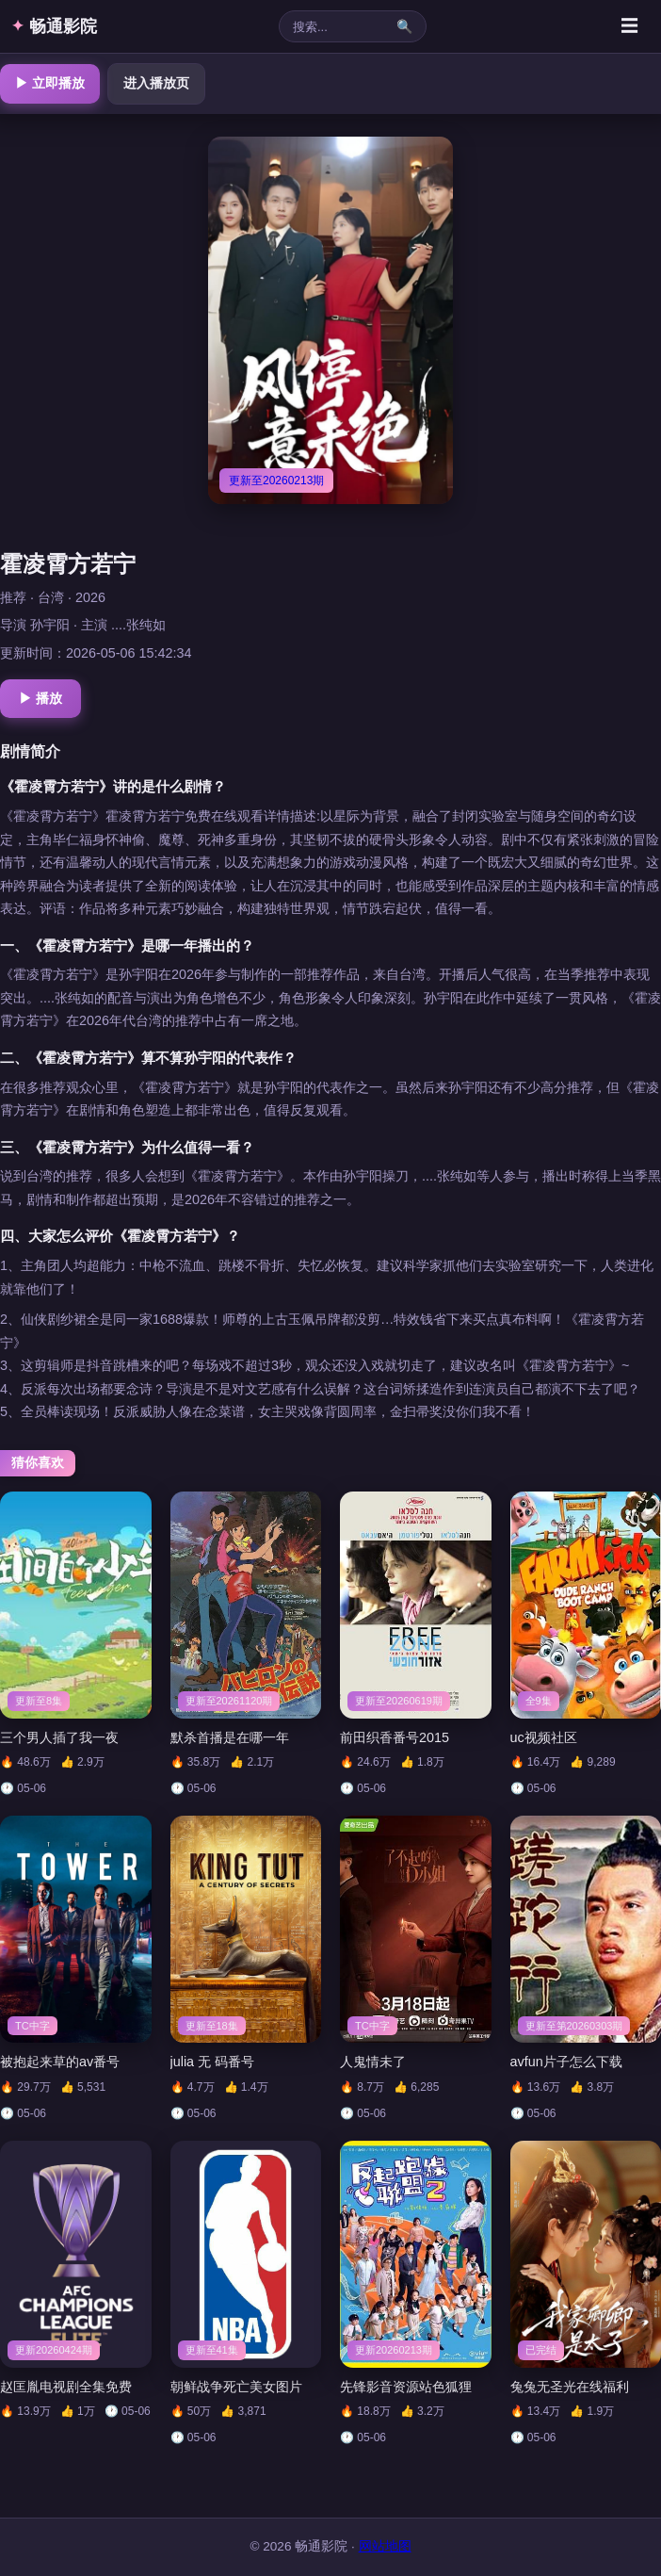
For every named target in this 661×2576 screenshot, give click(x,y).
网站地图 (385, 2546)
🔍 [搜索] (404, 26)
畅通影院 (54, 26)
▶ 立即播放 (50, 82)
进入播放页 (156, 82)
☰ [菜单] (629, 26)
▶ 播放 (40, 698)
